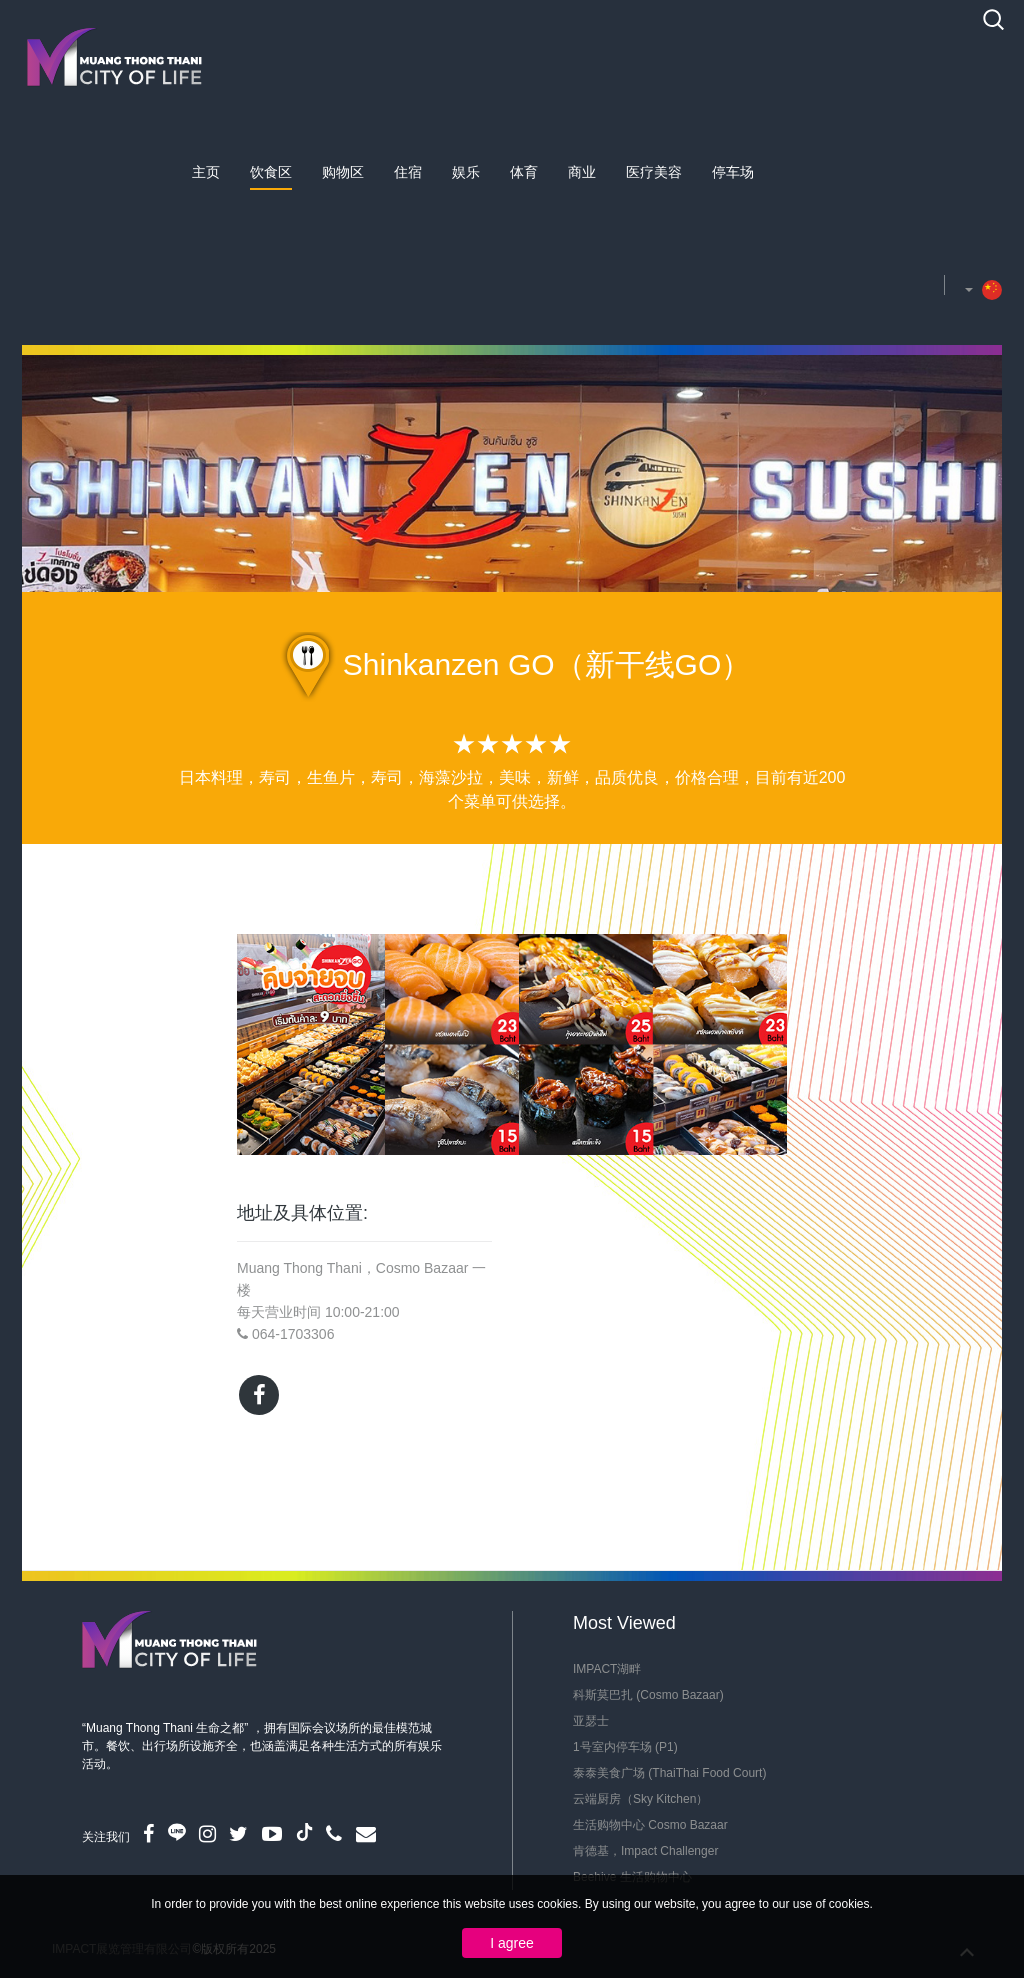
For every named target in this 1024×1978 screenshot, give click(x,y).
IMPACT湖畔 (607, 1669)
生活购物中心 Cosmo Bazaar (650, 1825)
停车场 (733, 172)
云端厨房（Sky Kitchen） (640, 1799)
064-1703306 (293, 1334)
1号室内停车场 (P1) (625, 1747)
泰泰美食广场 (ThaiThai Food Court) (669, 1773)
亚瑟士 (591, 1721)
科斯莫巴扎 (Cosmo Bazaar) (648, 1695)
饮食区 (271, 172)
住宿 (408, 172)
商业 (582, 172)
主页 (206, 172)
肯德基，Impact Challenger (645, 1851)
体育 (524, 172)
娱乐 (466, 172)
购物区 (343, 172)
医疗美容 (654, 172)
